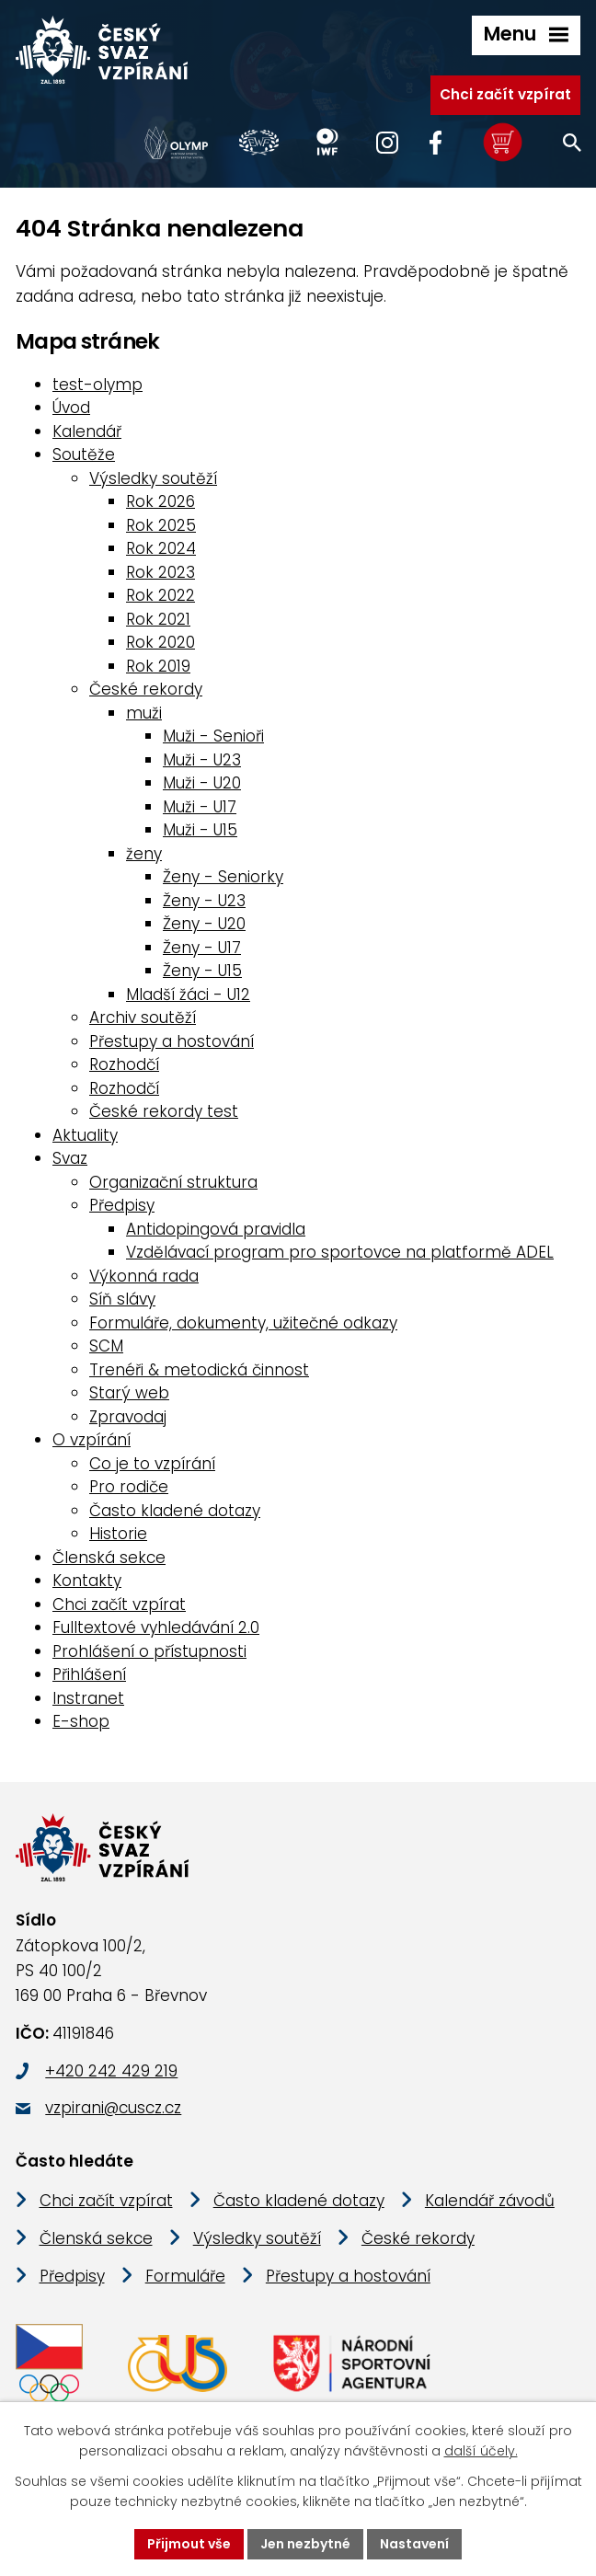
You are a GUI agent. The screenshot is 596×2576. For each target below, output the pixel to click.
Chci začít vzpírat (505, 94)
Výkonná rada (144, 1276)
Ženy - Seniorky (223, 877)
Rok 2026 (160, 501)
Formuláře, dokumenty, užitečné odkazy (243, 1323)
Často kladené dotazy (174, 1511)
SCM (106, 1346)
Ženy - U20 (204, 924)
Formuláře (185, 2277)
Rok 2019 (158, 666)
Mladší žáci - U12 (188, 994)
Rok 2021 (158, 619)
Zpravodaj (127, 1417)
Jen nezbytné (305, 2544)
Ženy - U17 (202, 948)
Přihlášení (89, 1674)
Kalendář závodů (490, 2202)
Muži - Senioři (213, 736)
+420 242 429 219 (111, 2071)
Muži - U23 (202, 760)
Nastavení (414, 2544)
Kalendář (86, 431)
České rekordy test (163, 1111)
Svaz (69, 1158)
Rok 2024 (161, 548)
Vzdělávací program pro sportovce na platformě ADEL (340, 1252)
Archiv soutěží (142, 1017)
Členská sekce (109, 1558)
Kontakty (86, 1581)
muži (144, 713)
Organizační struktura (173, 1182)
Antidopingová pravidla (215, 1229)
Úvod (71, 408)
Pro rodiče (128, 1487)
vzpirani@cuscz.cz (113, 2109)
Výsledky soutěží (153, 478)
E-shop (80, 1721)
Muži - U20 (202, 783)
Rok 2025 (161, 525)
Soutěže (83, 454)
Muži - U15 (200, 830)
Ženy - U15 (202, 971)
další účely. (481, 2452)
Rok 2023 (160, 572)
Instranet (88, 1698)
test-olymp (97, 385)
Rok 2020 (160, 642)
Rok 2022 (160, 595)
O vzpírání (91, 1440)
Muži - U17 (199, 807)
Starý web (129, 1393)
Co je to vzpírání (152, 1464)
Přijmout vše (189, 2544)
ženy (144, 854)
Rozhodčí (124, 1064)
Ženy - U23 (204, 901)
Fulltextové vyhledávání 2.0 (155, 1627)
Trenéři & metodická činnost (199, 1370)
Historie (118, 1534)
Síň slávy (122, 1299)
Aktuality (85, 1135)
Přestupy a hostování (171, 1041)
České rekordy (145, 689)
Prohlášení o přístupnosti (149, 1651)
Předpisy (122, 1205)
